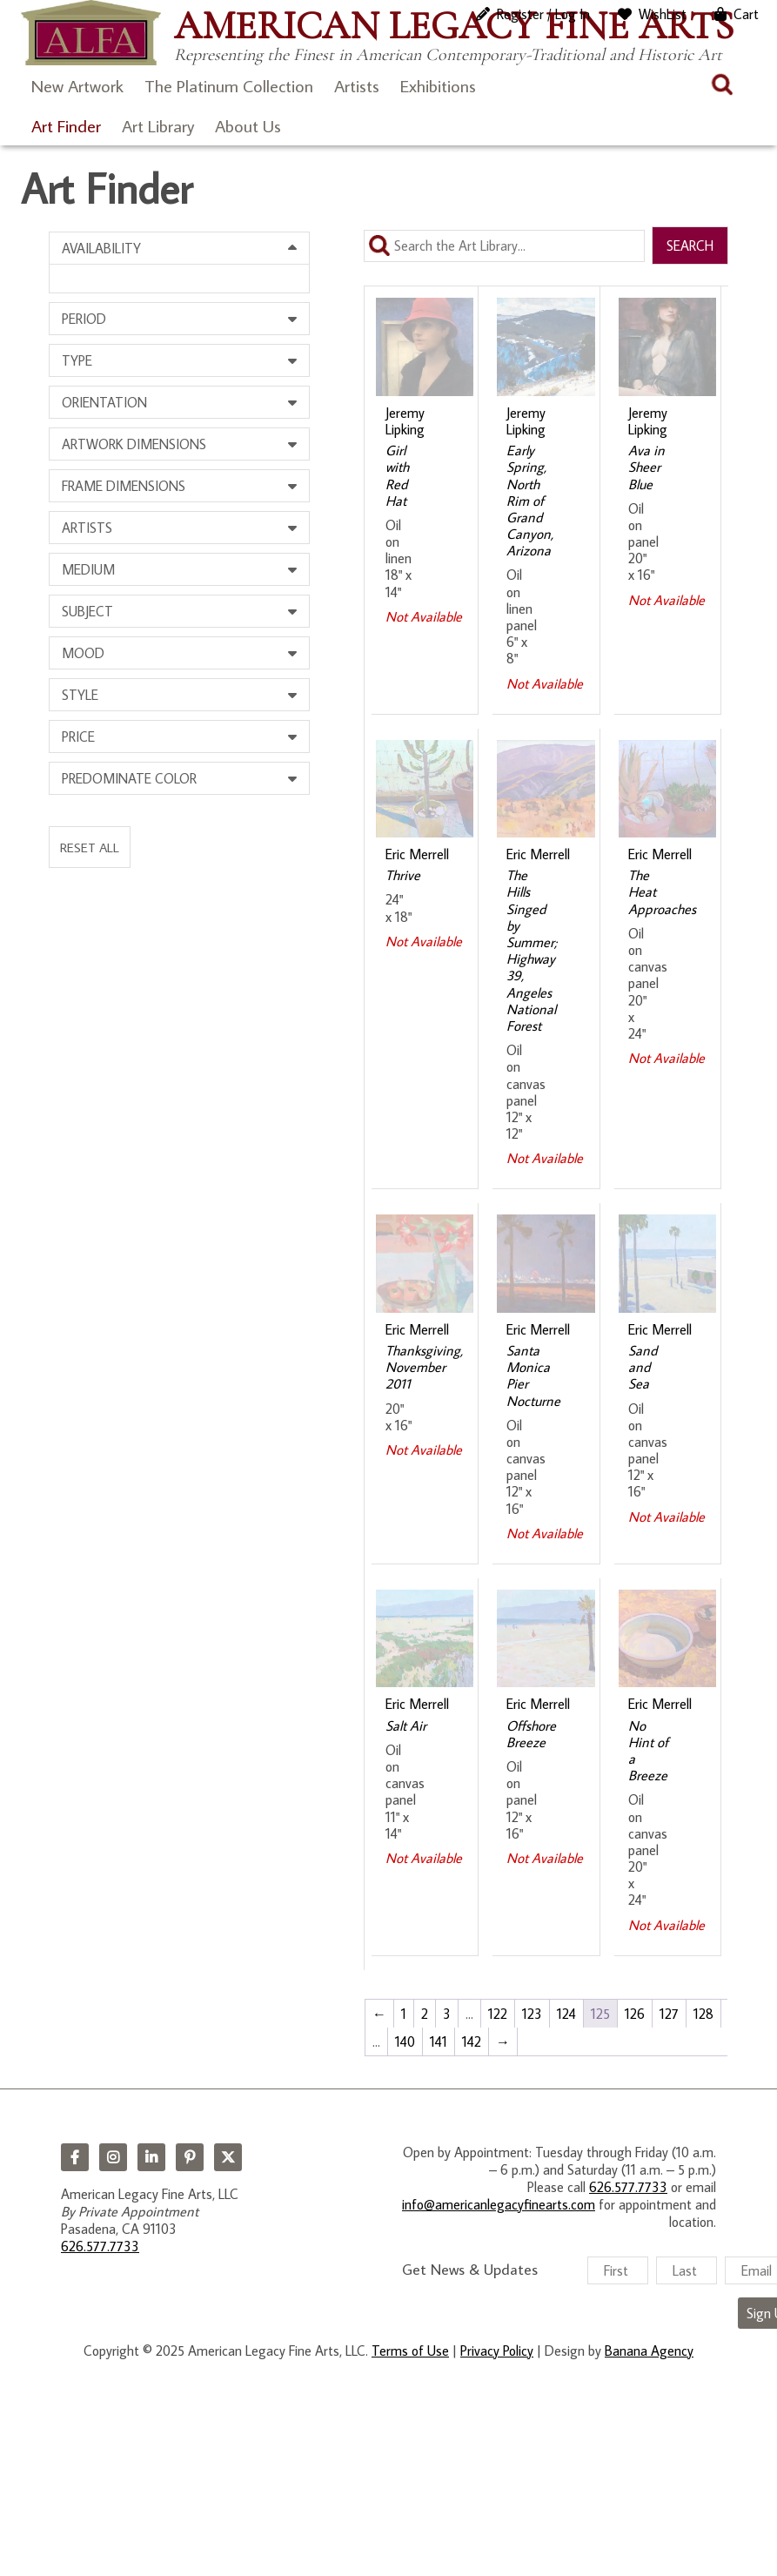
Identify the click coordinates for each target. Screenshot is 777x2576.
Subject (87, 611)
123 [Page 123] (532, 2013)
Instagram (113, 2157)
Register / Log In (543, 14)
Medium (88, 569)
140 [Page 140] (405, 2041)
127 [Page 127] (669, 2013)
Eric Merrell (417, 854)
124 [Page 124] (566, 2013)
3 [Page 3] (447, 2013)
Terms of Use (410, 2350)
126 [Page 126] (635, 2013)
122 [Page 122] (497, 2013)
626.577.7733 (100, 2246)
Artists (356, 85)
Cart (746, 14)
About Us (248, 125)
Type (77, 360)
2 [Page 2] (424, 2013)
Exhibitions (438, 85)
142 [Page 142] (471, 2041)
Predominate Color (129, 778)
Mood (83, 653)
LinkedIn (151, 2157)
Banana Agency (649, 2350)
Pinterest (190, 2157)
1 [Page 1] (403, 2013)
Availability (101, 248)
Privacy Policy (496, 2350)
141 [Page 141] (438, 2041)
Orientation (104, 402)
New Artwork (77, 85)
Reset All (89, 847)
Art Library (158, 125)
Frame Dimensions (123, 485)
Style (80, 694)
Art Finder (66, 125)
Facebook (75, 2157)
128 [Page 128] (703, 2013)
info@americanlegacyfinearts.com (498, 2204)
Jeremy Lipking (405, 421)
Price (78, 736)
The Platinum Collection (228, 85)
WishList (663, 14)
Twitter (228, 2157)
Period (84, 318)
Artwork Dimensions (134, 444)
